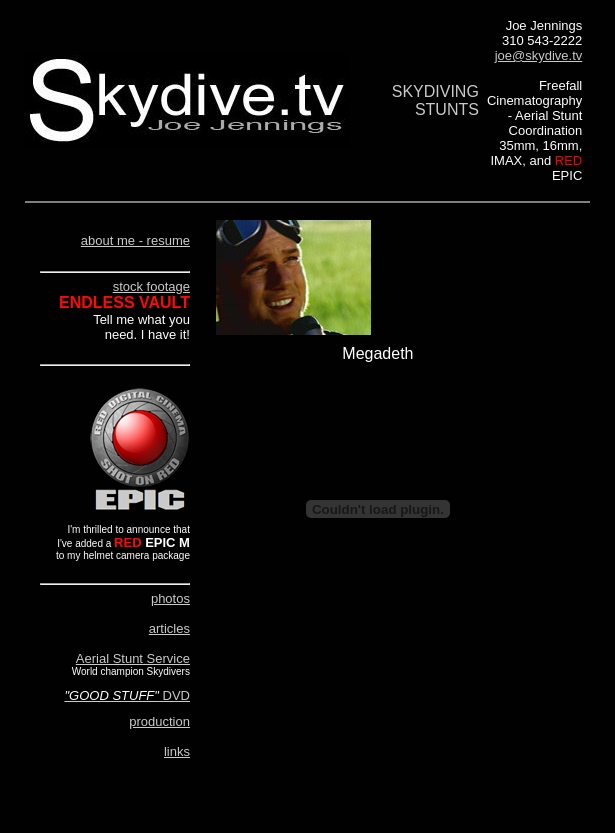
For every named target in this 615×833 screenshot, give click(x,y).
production (159, 721)
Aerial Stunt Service (133, 658)
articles (169, 628)
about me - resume (135, 240)
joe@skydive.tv (539, 55)
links (177, 751)
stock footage (151, 286)
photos (170, 598)
